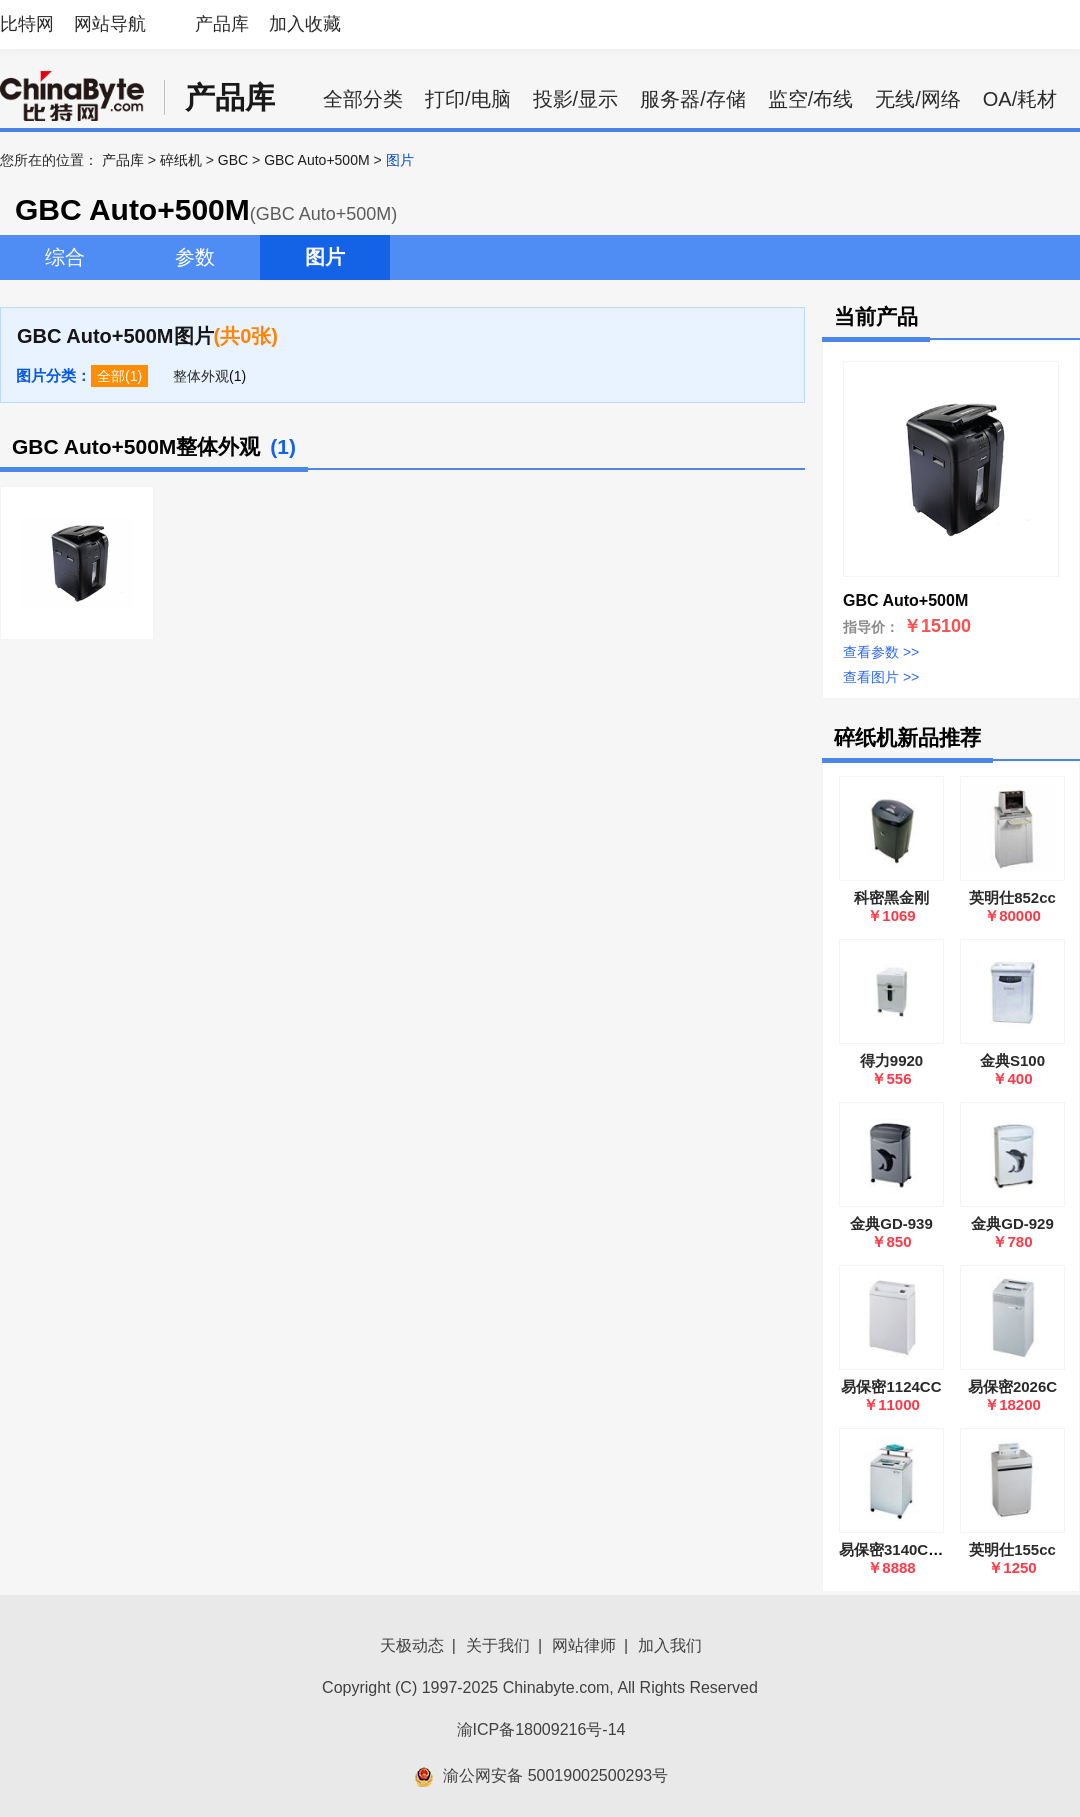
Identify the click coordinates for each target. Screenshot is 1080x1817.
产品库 (222, 24)
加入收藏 (305, 24)
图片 (325, 257)
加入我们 (670, 1645)
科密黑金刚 (891, 897)
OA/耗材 (1020, 99)
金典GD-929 (1012, 1223)
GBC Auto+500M (316, 160)
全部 (111, 376)
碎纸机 (181, 160)
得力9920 (891, 1060)
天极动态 (412, 1645)
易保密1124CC (891, 1386)
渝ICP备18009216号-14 (541, 1729)
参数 (195, 257)
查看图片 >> (881, 677)
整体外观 (201, 376)
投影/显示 (576, 99)
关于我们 (498, 1645)
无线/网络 (918, 99)
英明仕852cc (1012, 897)
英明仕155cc (1012, 1549)
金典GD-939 (891, 1223)
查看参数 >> (881, 652)
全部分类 (363, 99)
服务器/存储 (693, 99)
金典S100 (1012, 1060)
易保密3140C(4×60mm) (919, 1549)
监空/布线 (811, 99)
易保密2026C (1012, 1386)
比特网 (27, 24)
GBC (233, 160)
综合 (65, 257)
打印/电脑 (468, 99)
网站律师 (584, 1645)
